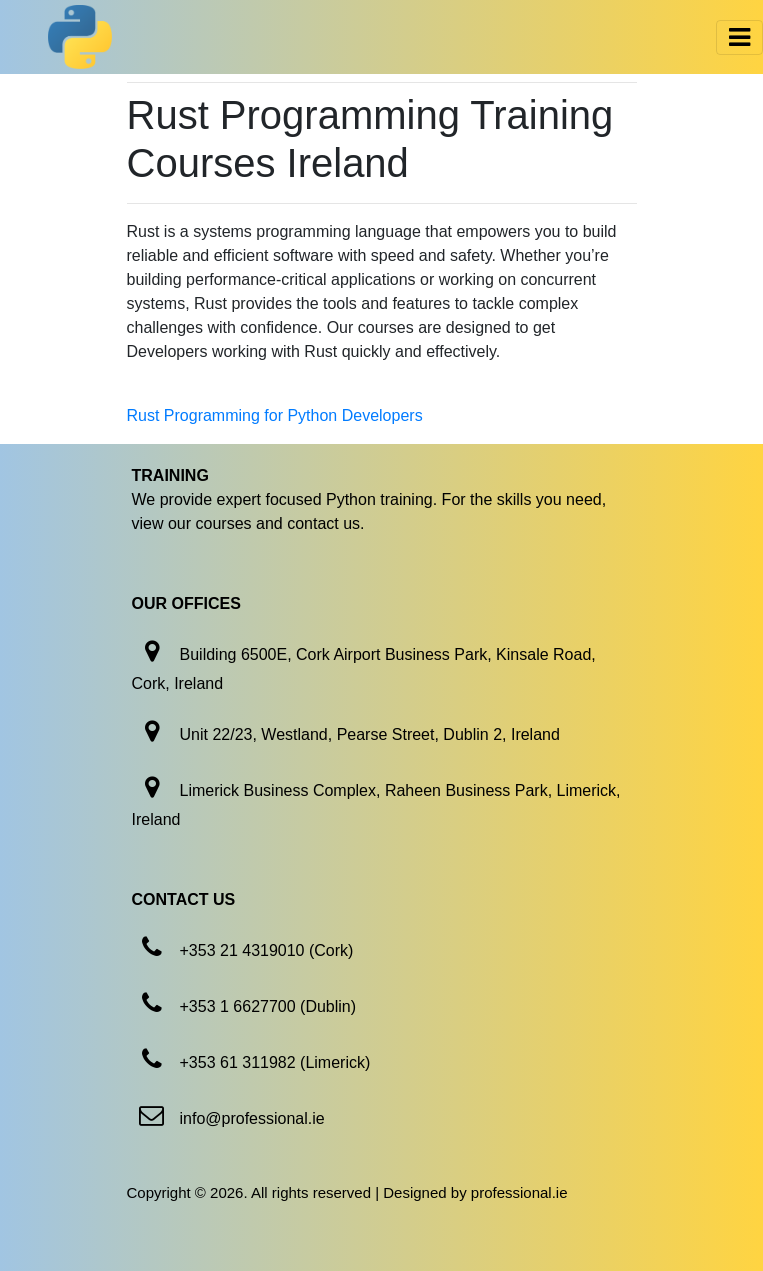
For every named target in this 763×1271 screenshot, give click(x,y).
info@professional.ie (252, 1118)
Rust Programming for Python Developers (275, 415)
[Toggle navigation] (739, 37)
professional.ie (519, 1192)
